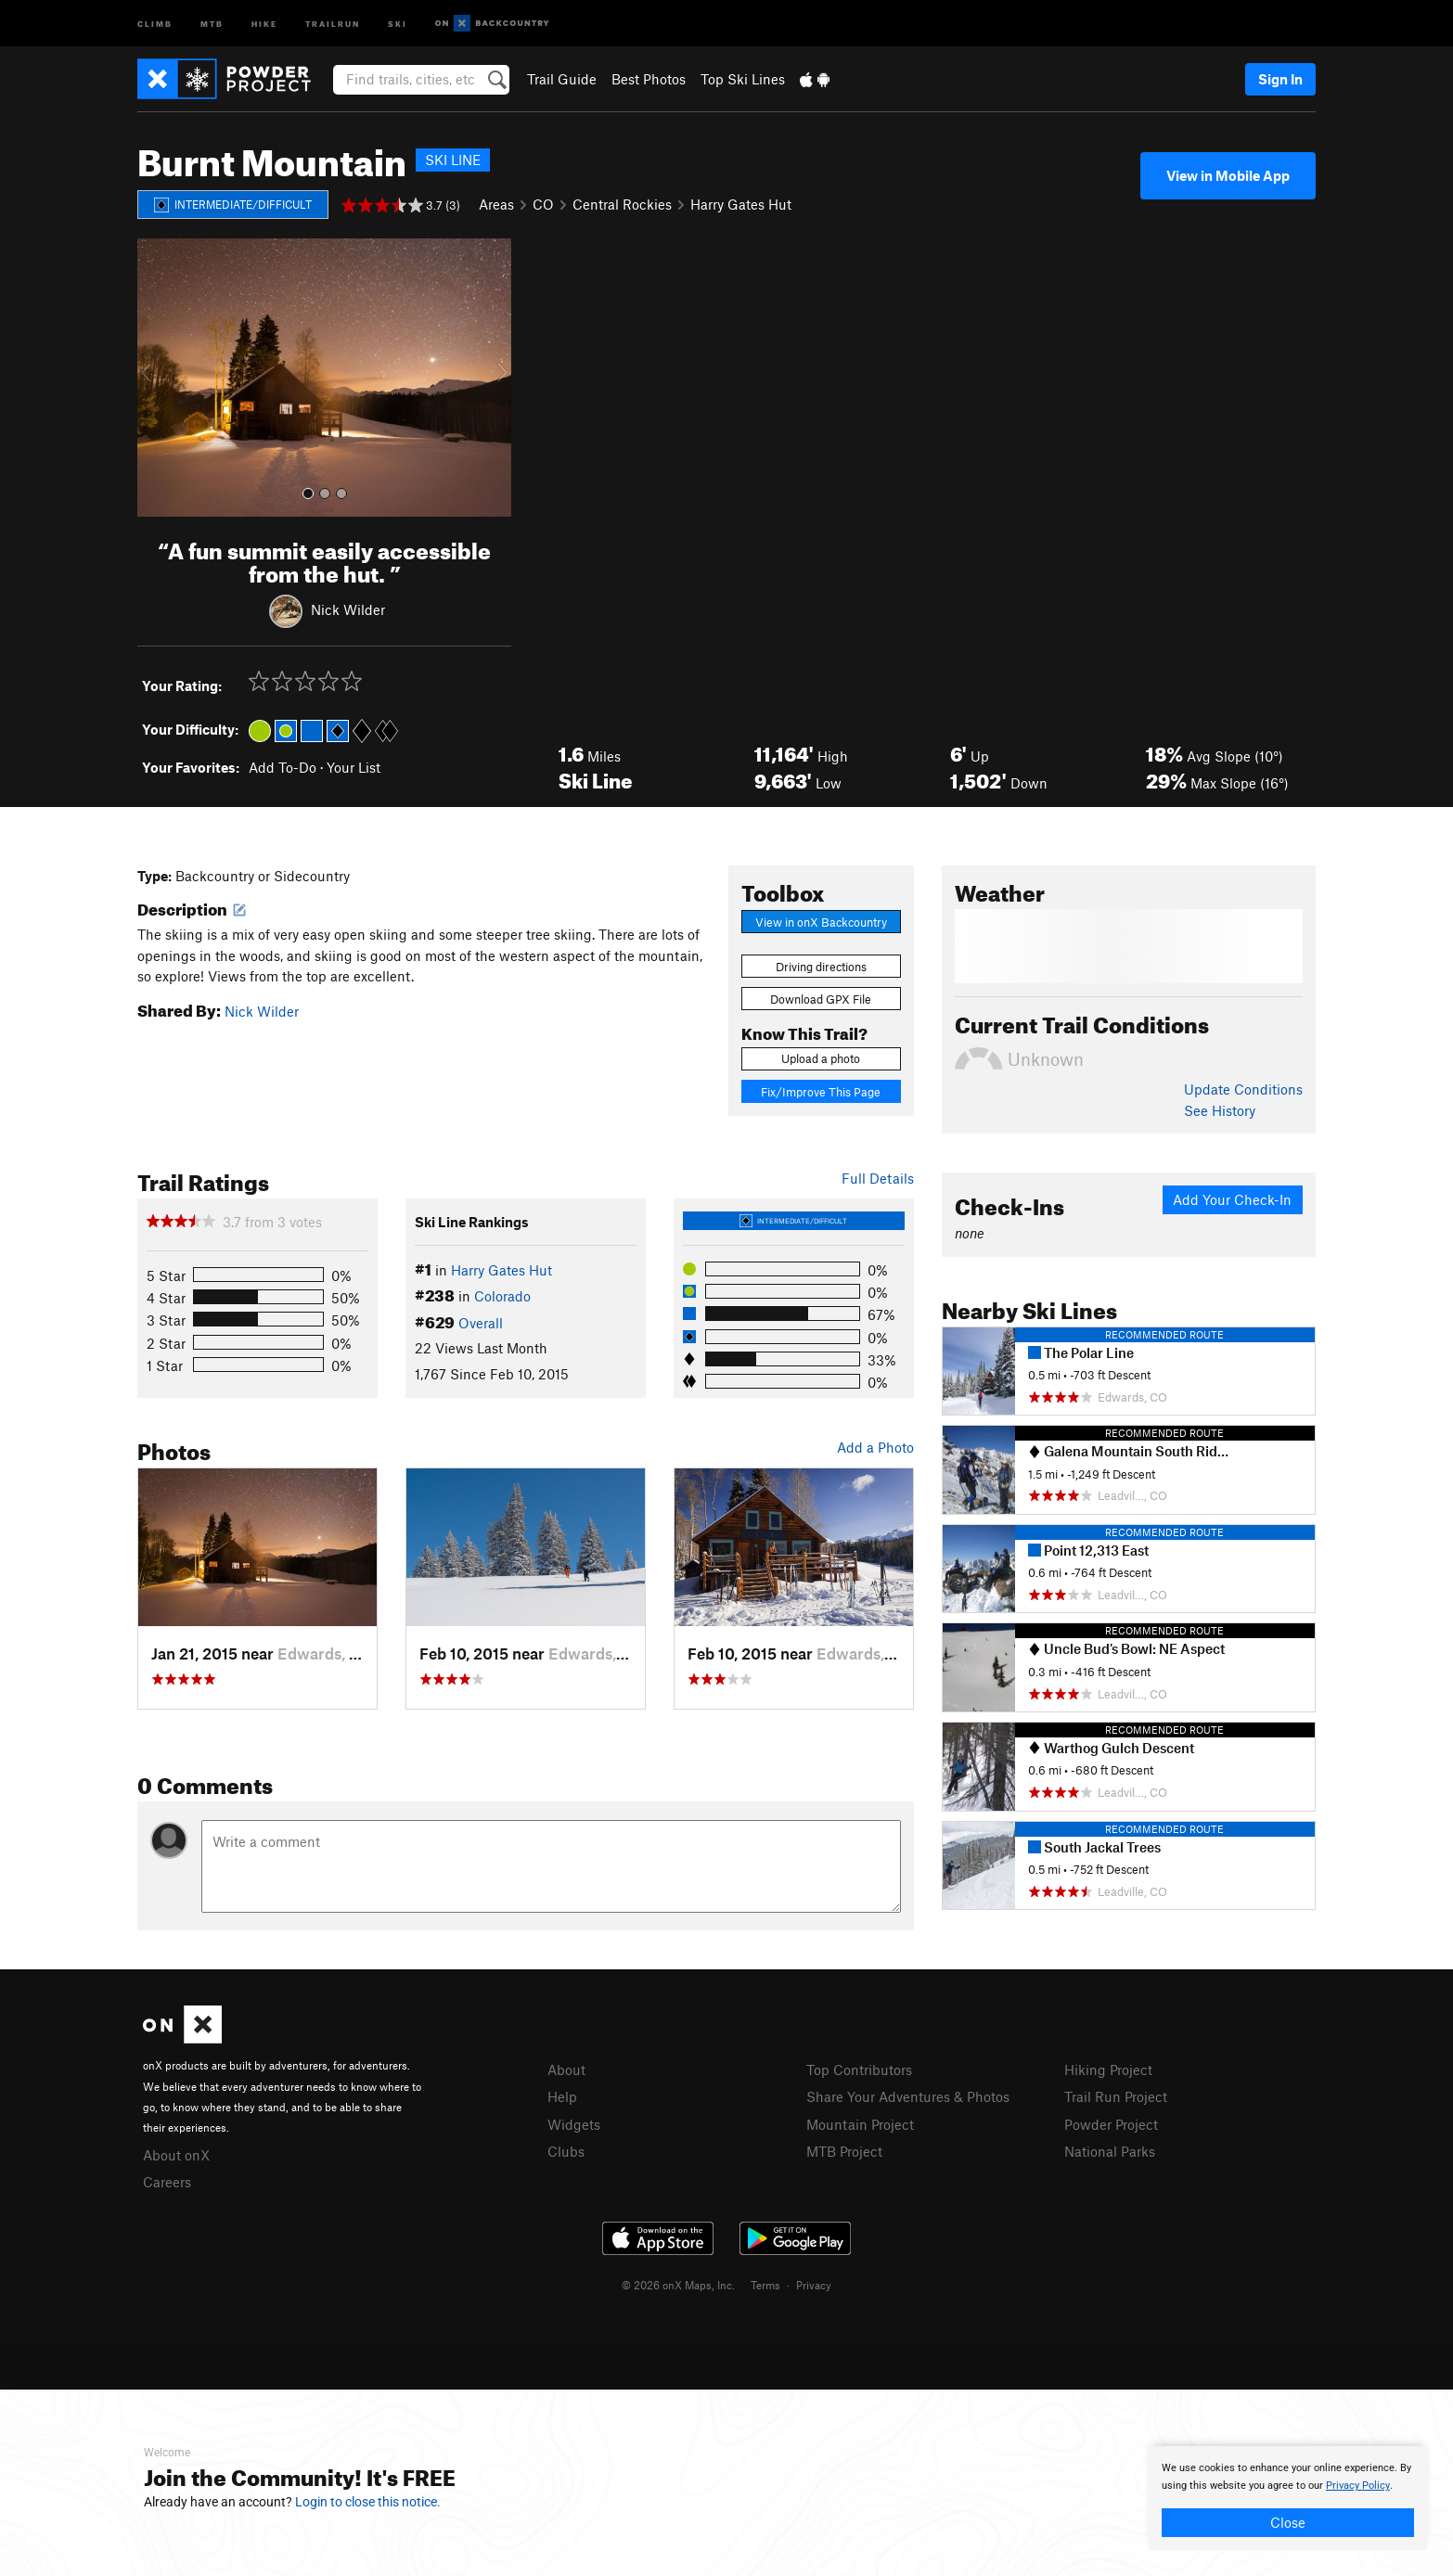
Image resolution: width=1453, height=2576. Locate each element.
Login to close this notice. (368, 2501)
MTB (212, 23)
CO (543, 204)
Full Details (878, 1178)
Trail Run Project (1115, 2096)
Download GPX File (820, 999)
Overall (480, 1322)
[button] (155, 377)
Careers (167, 2181)
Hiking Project (1108, 2069)
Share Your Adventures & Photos (907, 2096)
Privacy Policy (1358, 2486)
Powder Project (1111, 2124)
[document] (1288, 2498)
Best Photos (648, 78)
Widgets (573, 2124)
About (566, 2069)
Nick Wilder (348, 608)
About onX (176, 2155)
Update (1243, 1089)
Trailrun (332, 23)
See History (1219, 1110)
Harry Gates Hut (740, 204)
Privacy (813, 2284)
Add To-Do (282, 767)
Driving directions (821, 966)
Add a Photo (875, 1447)
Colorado (502, 1296)
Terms (765, 2284)
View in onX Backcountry (821, 922)
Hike (264, 23)
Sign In (1280, 78)
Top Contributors (859, 2069)
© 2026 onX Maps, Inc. (678, 2284)
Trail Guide (562, 78)
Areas (496, 204)
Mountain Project (860, 2124)
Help (562, 2096)
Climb (155, 23)
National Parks (1109, 2151)
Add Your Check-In (1232, 1199)
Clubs (566, 2151)
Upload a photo (820, 1058)
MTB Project (844, 2151)
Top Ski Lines (743, 78)
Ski (397, 23)
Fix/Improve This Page (821, 1091)
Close (1287, 2522)
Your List (353, 767)
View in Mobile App (1228, 175)
